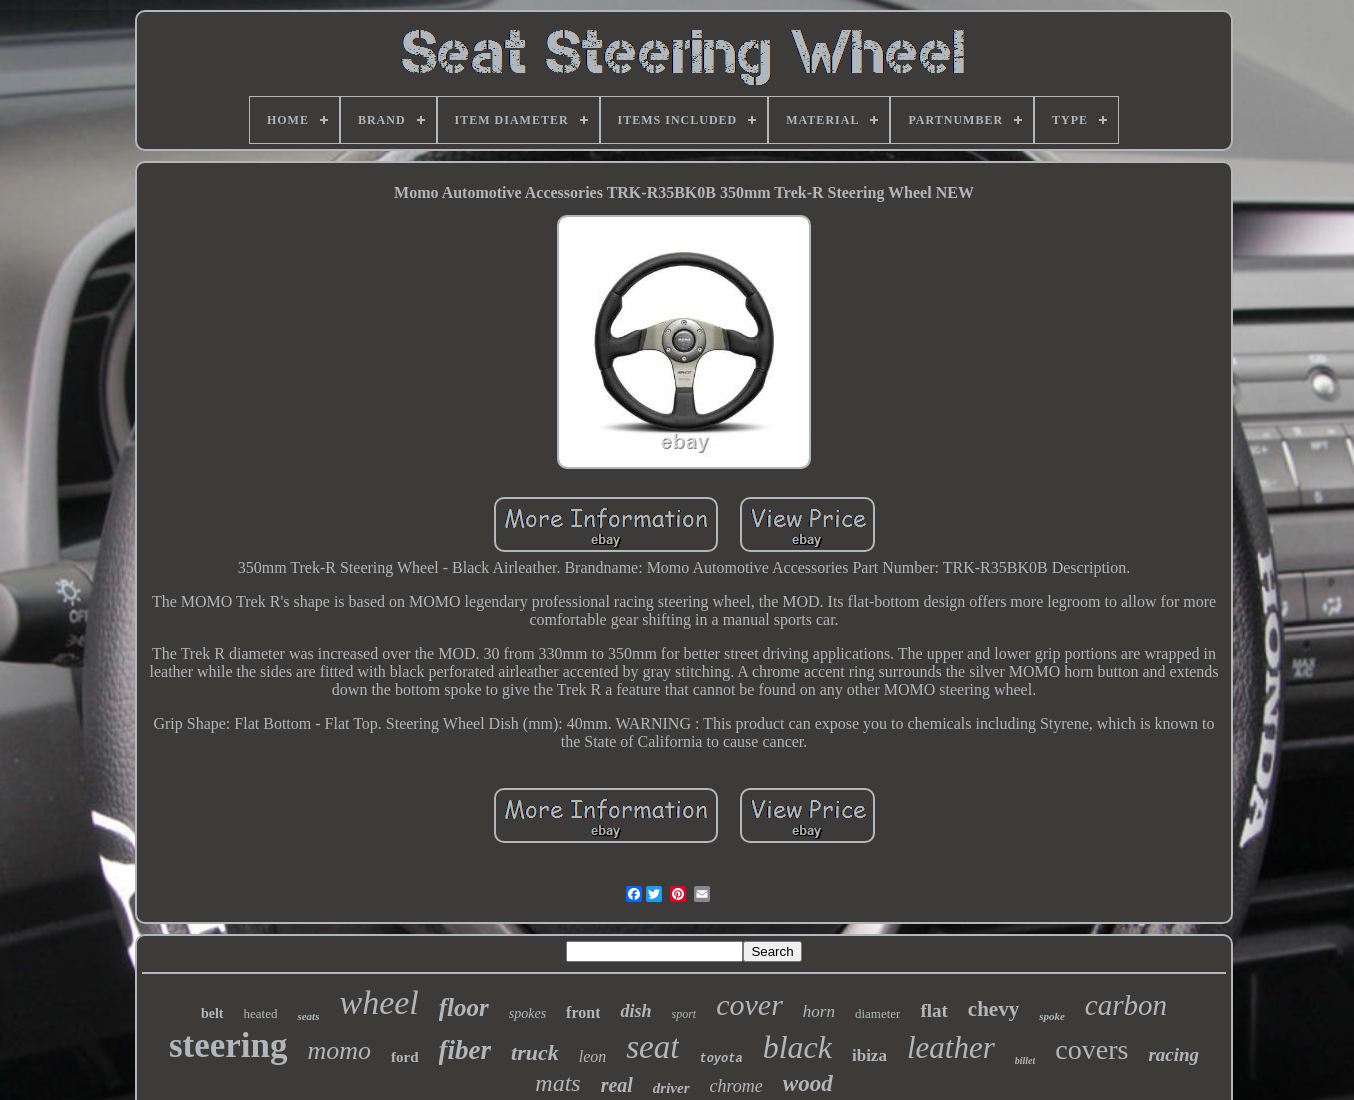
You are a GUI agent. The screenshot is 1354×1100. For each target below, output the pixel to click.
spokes (527, 1013)
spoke (1052, 1016)
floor (464, 1007)
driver (671, 1088)
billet (1025, 1060)
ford (405, 1057)
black (797, 1047)
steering (228, 1045)
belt (212, 1013)
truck (535, 1052)
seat (652, 1047)
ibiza (869, 1055)
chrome (736, 1086)
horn (819, 1011)
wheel (378, 1002)
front (583, 1012)
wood (808, 1083)
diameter (877, 1013)
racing (1173, 1054)
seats (308, 1016)
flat (933, 1010)
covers (1091, 1049)
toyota (720, 1059)
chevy (993, 1009)
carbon (1126, 1005)
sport (684, 1014)
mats (557, 1083)
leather (951, 1047)
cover (749, 1004)
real (617, 1085)
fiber (465, 1050)
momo (340, 1050)
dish (635, 1011)
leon (593, 1056)
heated (261, 1013)
